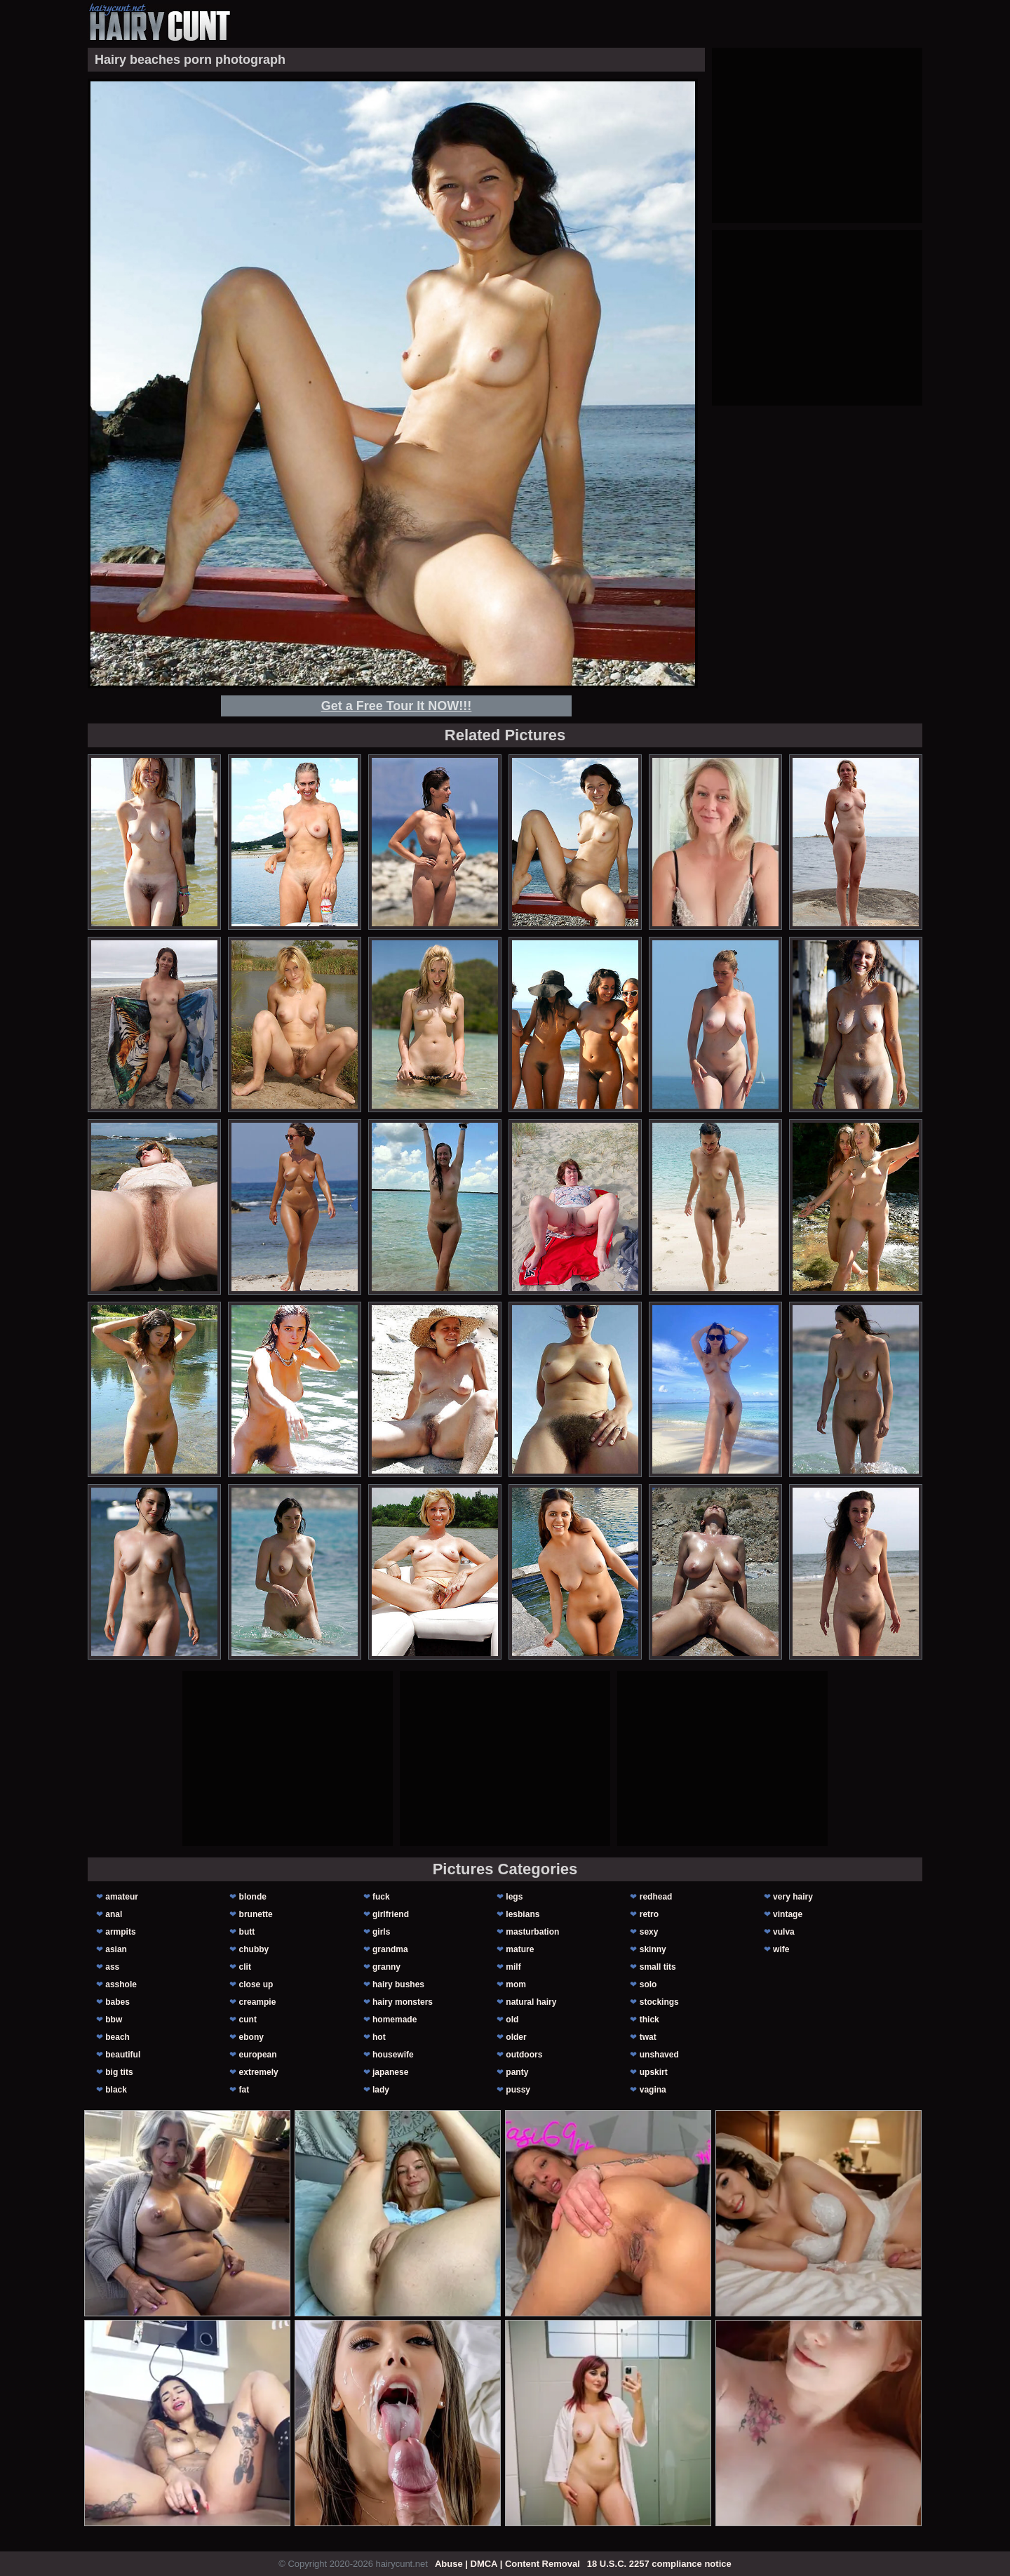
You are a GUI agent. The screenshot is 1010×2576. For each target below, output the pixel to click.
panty (517, 2072)
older (516, 2037)
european (258, 2055)
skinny (653, 1949)
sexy (649, 1932)
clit (245, 1967)
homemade (394, 2019)
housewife (393, 2055)
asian (116, 1949)
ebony (251, 2037)
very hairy (793, 1897)
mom (516, 1984)
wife (781, 1949)
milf (513, 1967)
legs (514, 1897)
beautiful (122, 2055)
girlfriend (390, 1914)
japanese (390, 2072)
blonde (253, 1897)
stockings (659, 2002)
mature (520, 1949)
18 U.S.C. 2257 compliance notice (659, 2563)
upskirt (654, 2072)
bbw (113, 2019)
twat (648, 2037)
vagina (653, 2090)
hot (379, 2037)
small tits (658, 1967)
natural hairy (531, 2002)
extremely (258, 2072)
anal (113, 1914)
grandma (390, 1949)
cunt (248, 2019)
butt (247, 1932)
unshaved (659, 2055)
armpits (120, 1932)
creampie (257, 2002)
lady (380, 2090)
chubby (254, 1949)
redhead (656, 1897)
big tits (119, 2072)
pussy (518, 2090)
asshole (121, 1984)
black (116, 2090)
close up (256, 1984)
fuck (381, 1897)
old (512, 2019)
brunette (256, 1914)
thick (649, 2019)
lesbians (522, 1914)
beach (117, 2037)
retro (649, 1914)
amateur (121, 1897)
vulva (784, 1932)
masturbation (532, 1932)
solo (648, 1984)
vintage (787, 1914)
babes (117, 2002)
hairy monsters (402, 2002)
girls (381, 1932)
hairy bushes (398, 1984)
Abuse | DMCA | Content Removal (507, 2563)
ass (112, 1967)
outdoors (524, 2055)
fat (244, 2090)
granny (386, 1967)
